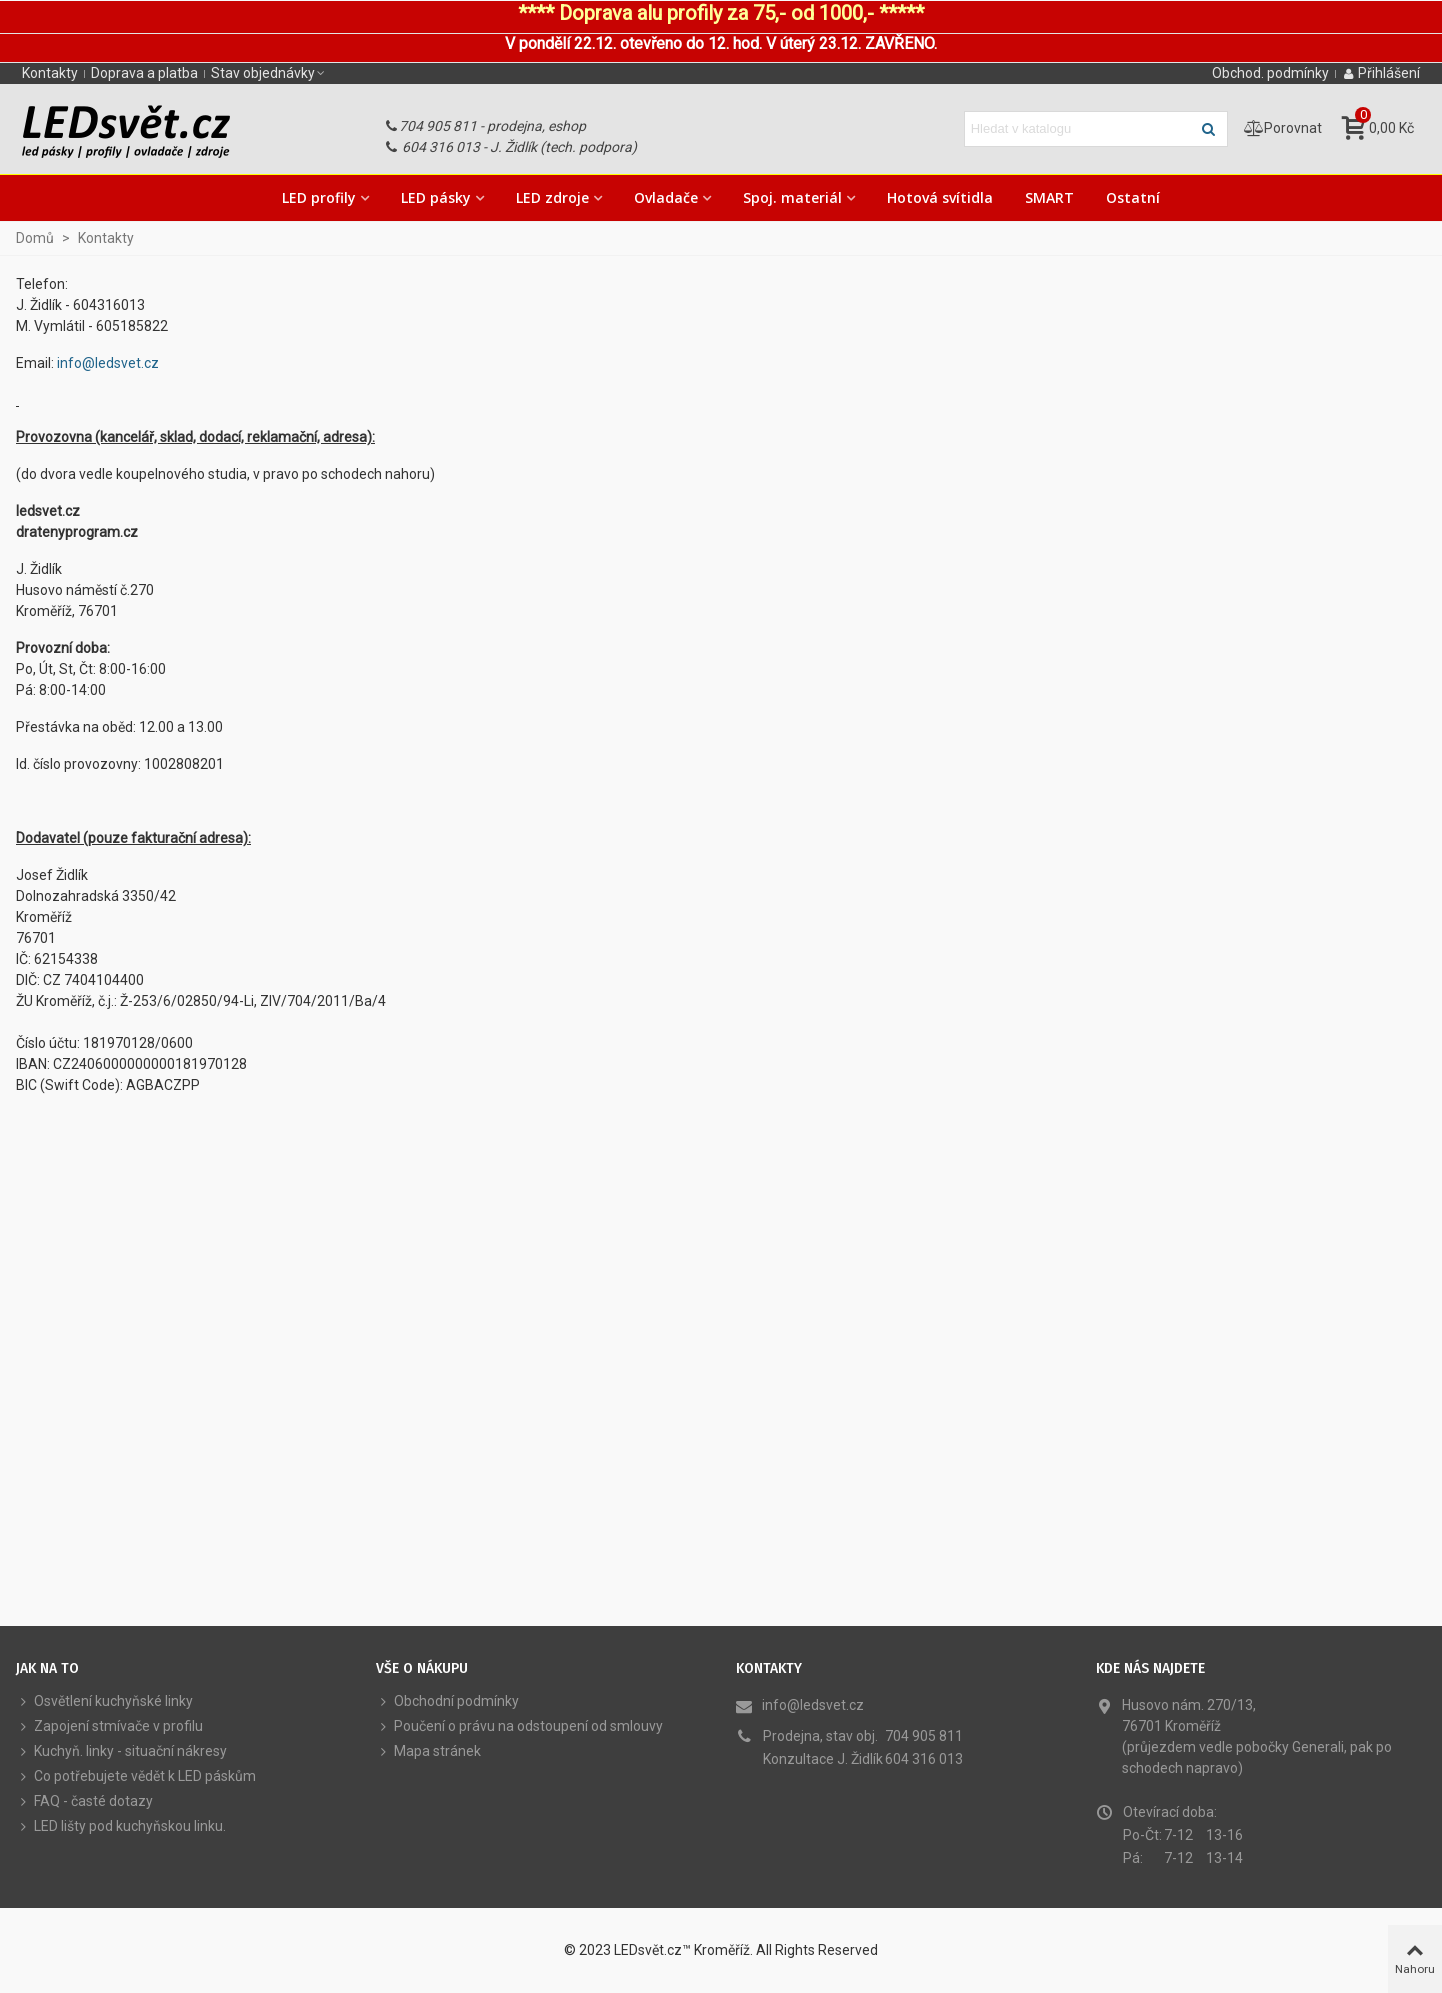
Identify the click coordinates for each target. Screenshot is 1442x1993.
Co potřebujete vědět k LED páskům (136, 1776)
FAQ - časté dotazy (84, 1801)
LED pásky (436, 197)
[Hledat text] (1079, 129)
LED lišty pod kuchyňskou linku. (121, 1826)
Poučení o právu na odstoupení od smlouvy (519, 1726)
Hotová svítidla (940, 197)
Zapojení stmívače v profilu (109, 1726)
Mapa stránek (428, 1751)
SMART (1049, 197)
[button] (269, 73)
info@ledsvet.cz (108, 363)
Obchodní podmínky (447, 1701)
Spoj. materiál (792, 197)
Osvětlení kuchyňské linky (104, 1701)
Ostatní (1133, 197)
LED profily (319, 197)
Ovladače (666, 197)
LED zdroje (552, 197)
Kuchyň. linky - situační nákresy (121, 1751)
